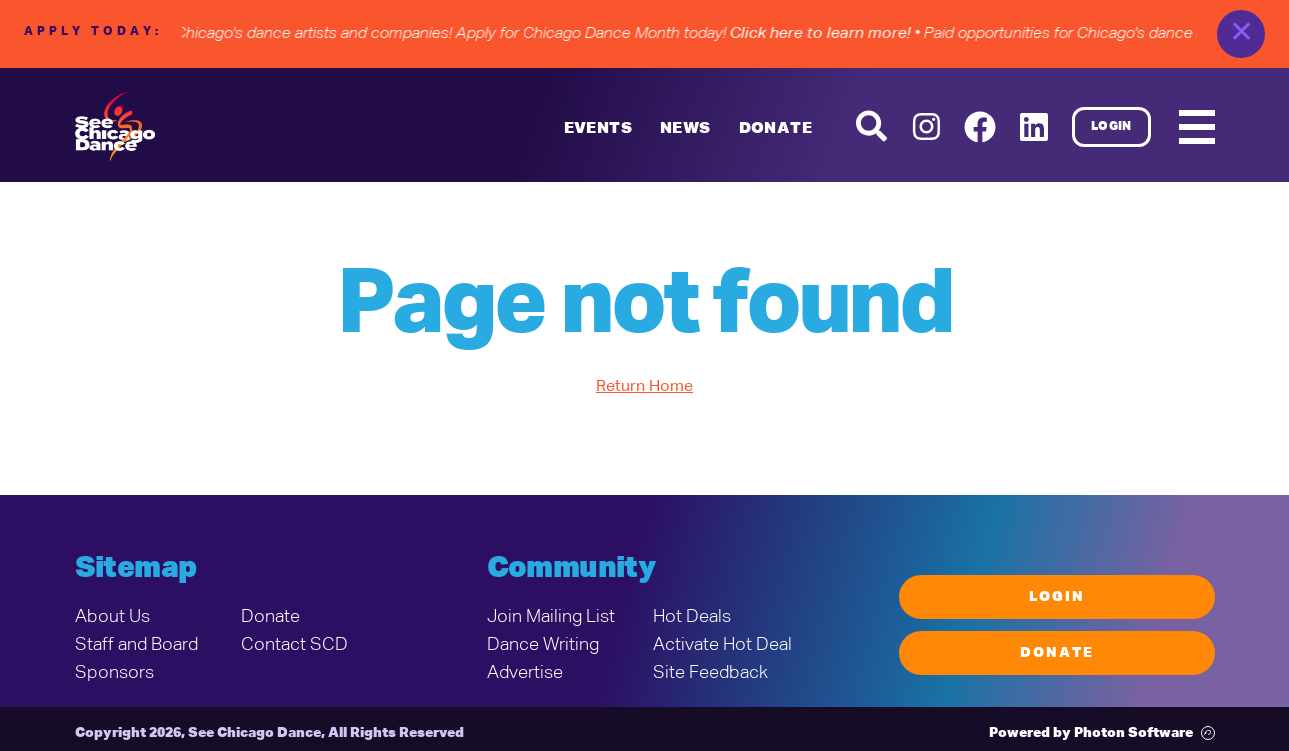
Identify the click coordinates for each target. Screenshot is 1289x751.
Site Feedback (710, 673)
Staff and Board (136, 645)
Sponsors (114, 673)
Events (598, 129)
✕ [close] (1241, 34)
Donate (270, 617)
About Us (112, 617)
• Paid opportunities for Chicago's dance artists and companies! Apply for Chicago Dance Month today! (466, 34)
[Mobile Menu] (1197, 127)
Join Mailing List (551, 617)
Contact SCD (294, 645)
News (685, 129)
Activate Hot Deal (722, 645)
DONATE (775, 129)
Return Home (644, 387)
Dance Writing (543, 645)
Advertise (525, 673)
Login (1111, 127)
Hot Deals (692, 617)
